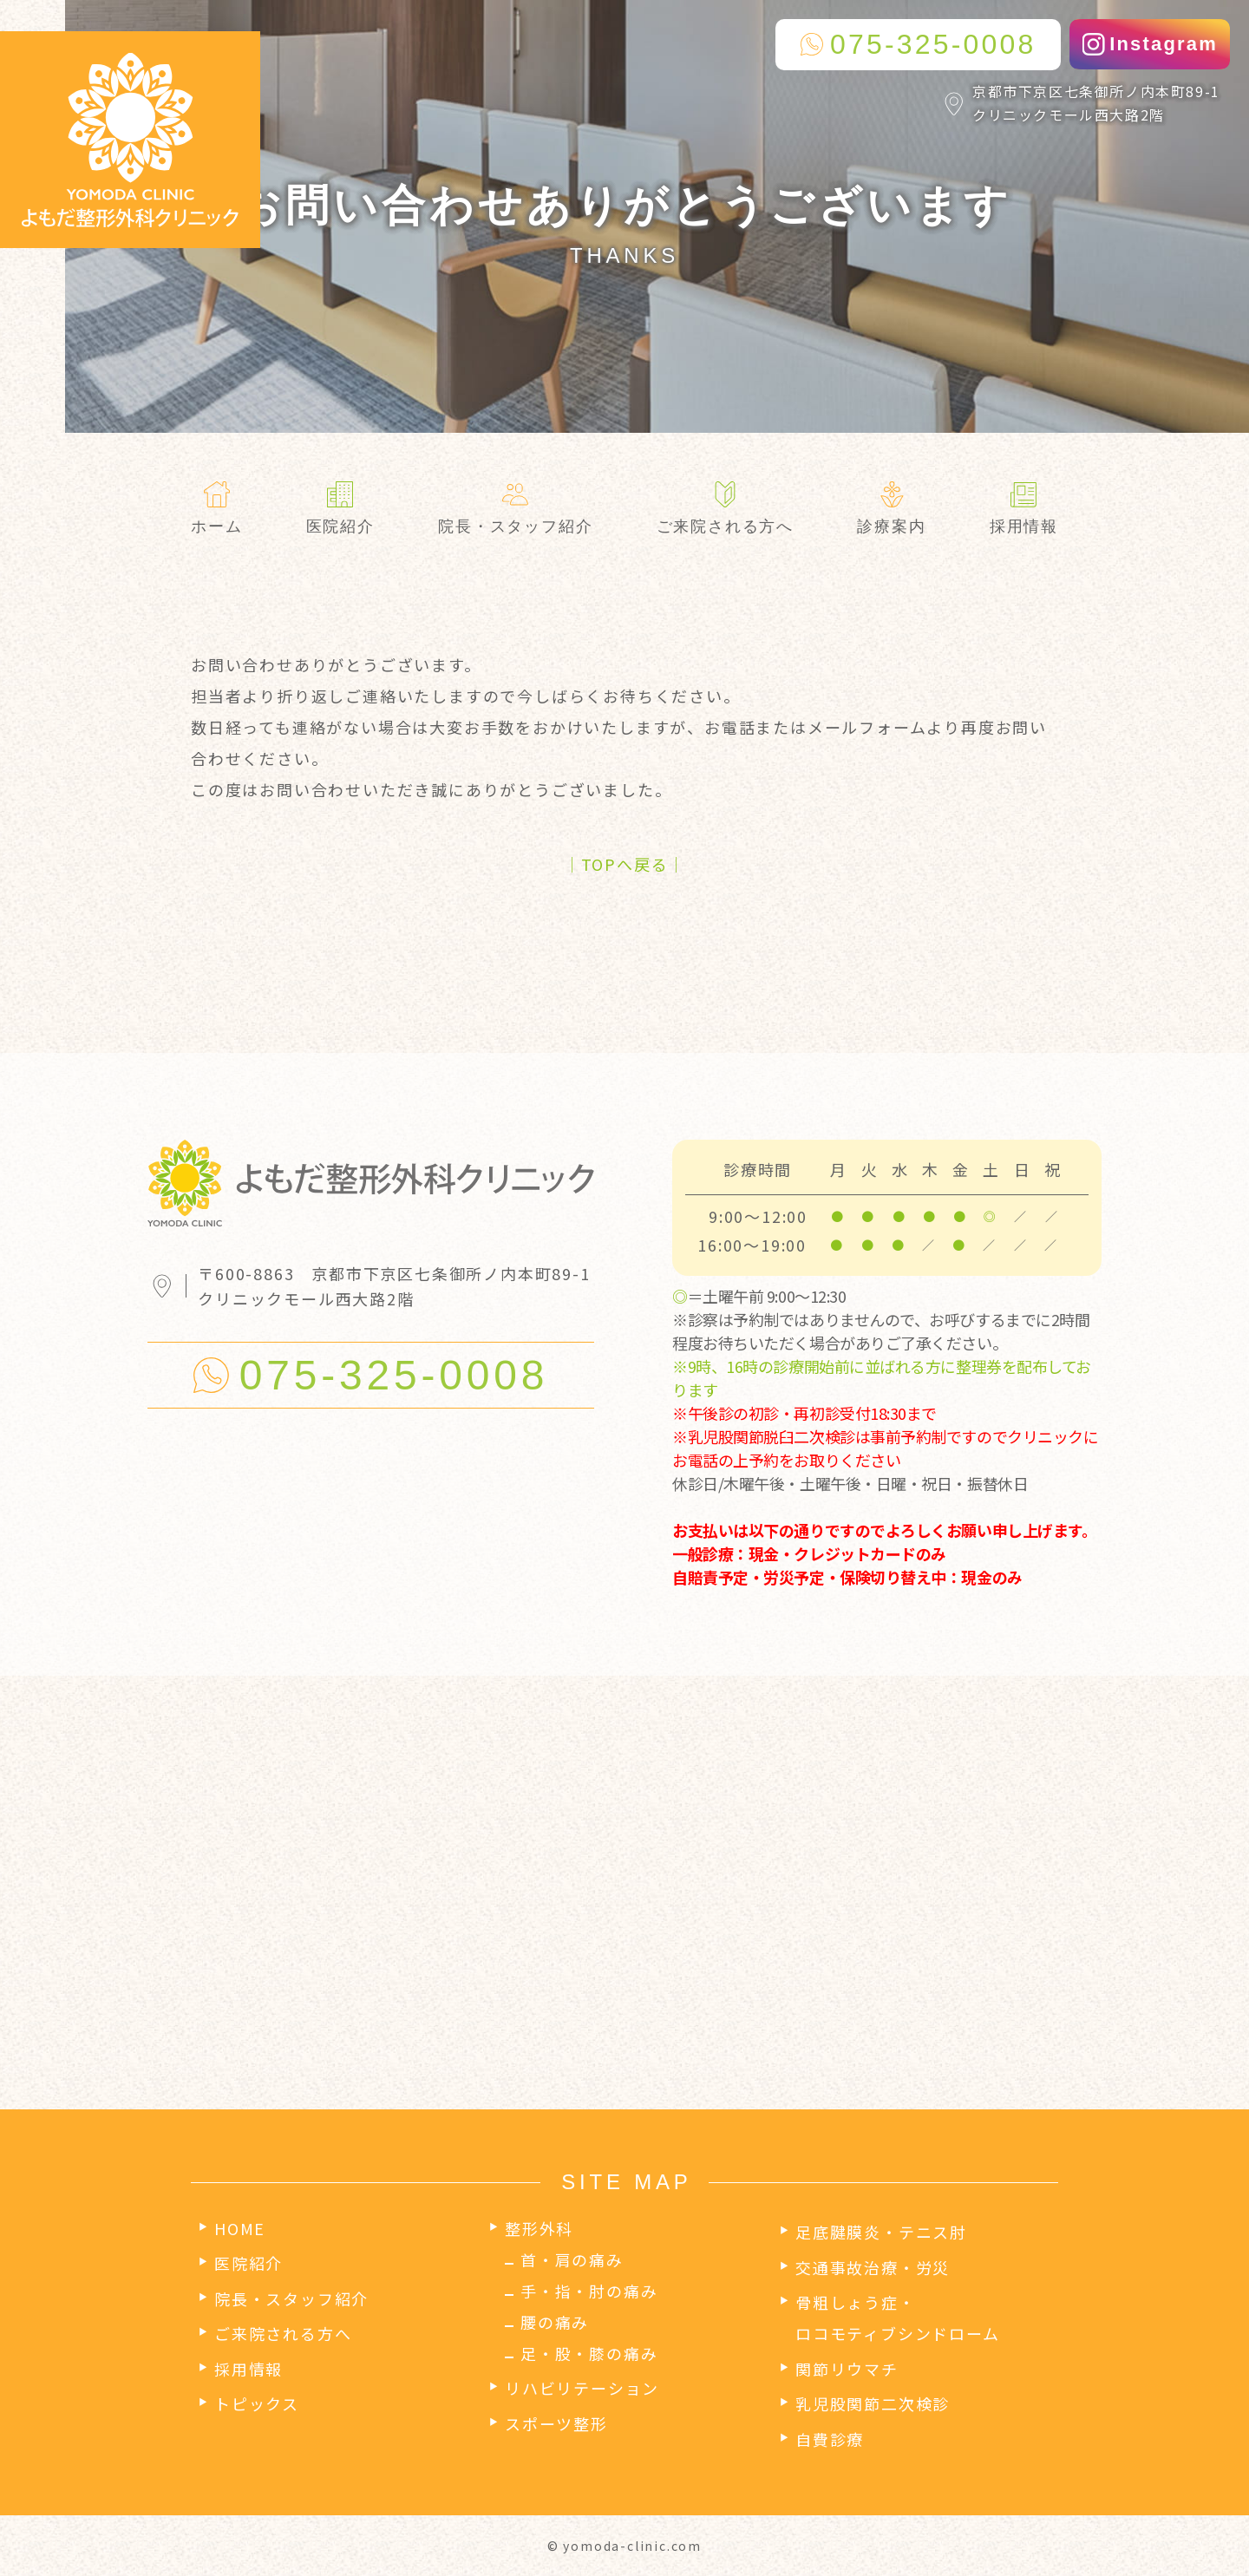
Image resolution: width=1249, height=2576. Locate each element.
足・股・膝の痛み (588, 2353)
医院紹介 (248, 2263)
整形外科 (539, 2228)
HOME (239, 2228)
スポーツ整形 (556, 2423)
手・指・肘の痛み (588, 2290)
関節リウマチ (847, 2368)
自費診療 (829, 2439)
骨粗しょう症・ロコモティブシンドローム (897, 2317)
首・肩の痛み (572, 2259)
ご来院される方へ (282, 2333)
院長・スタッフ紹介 (291, 2298)
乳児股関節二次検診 (872, 2403)
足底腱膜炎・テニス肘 (881, 2231)
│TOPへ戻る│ (624, 864)
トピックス (256, 2403)
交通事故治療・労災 (872, 2267)
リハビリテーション (582, 2388)
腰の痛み (554, 2322)
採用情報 (248, 2368)
